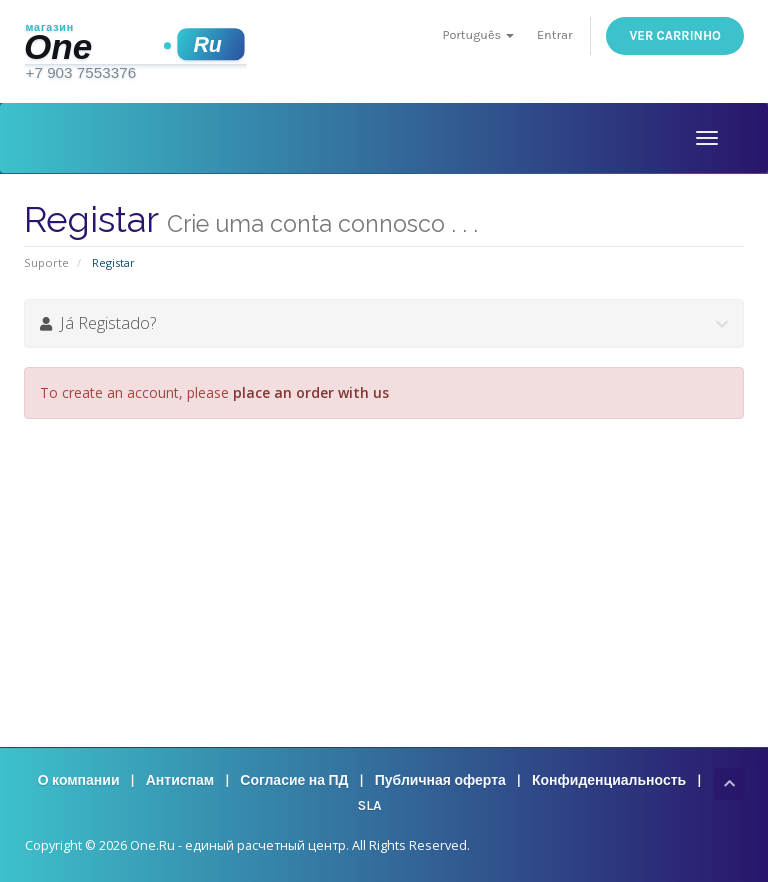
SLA (369, 805)
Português (478, 34)
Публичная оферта (440, 780)
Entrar (554, 34)
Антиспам (180, 780)
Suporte (46, 262)
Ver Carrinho (675, 35)
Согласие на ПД (294, 780)
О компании (79, 780)
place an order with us (311, 392)
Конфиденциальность (609, 780)
